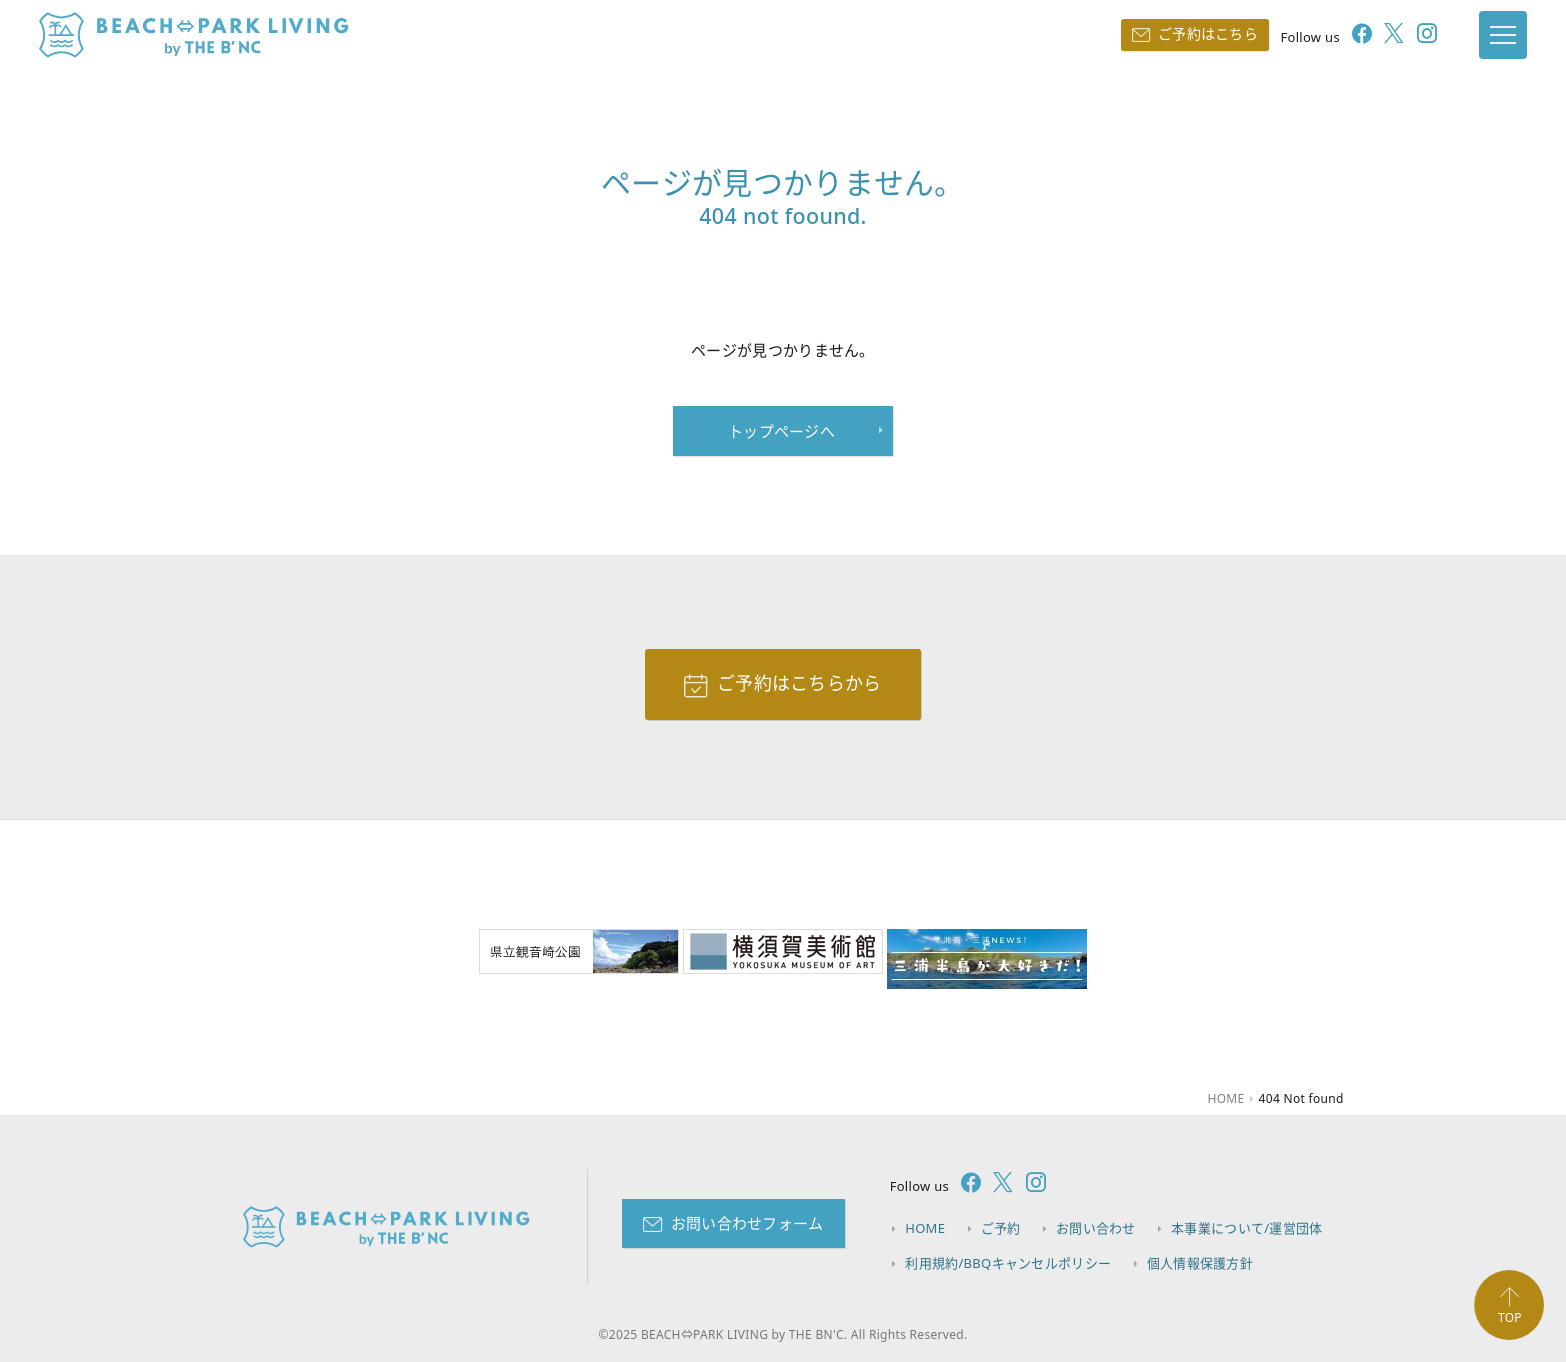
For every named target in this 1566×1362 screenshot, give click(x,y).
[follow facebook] (1356, 36)
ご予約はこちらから (799, 683)
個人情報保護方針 (1200, 1263)
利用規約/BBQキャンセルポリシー (1008, 1263)
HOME (925, 1228)
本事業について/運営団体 (1246, 1228)
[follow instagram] (1421, 36)
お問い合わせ (1096, 1228)
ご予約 (1001, 1228)
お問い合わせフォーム (747, 1223)
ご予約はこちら (1208, 33)
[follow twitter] (1388, 36)
